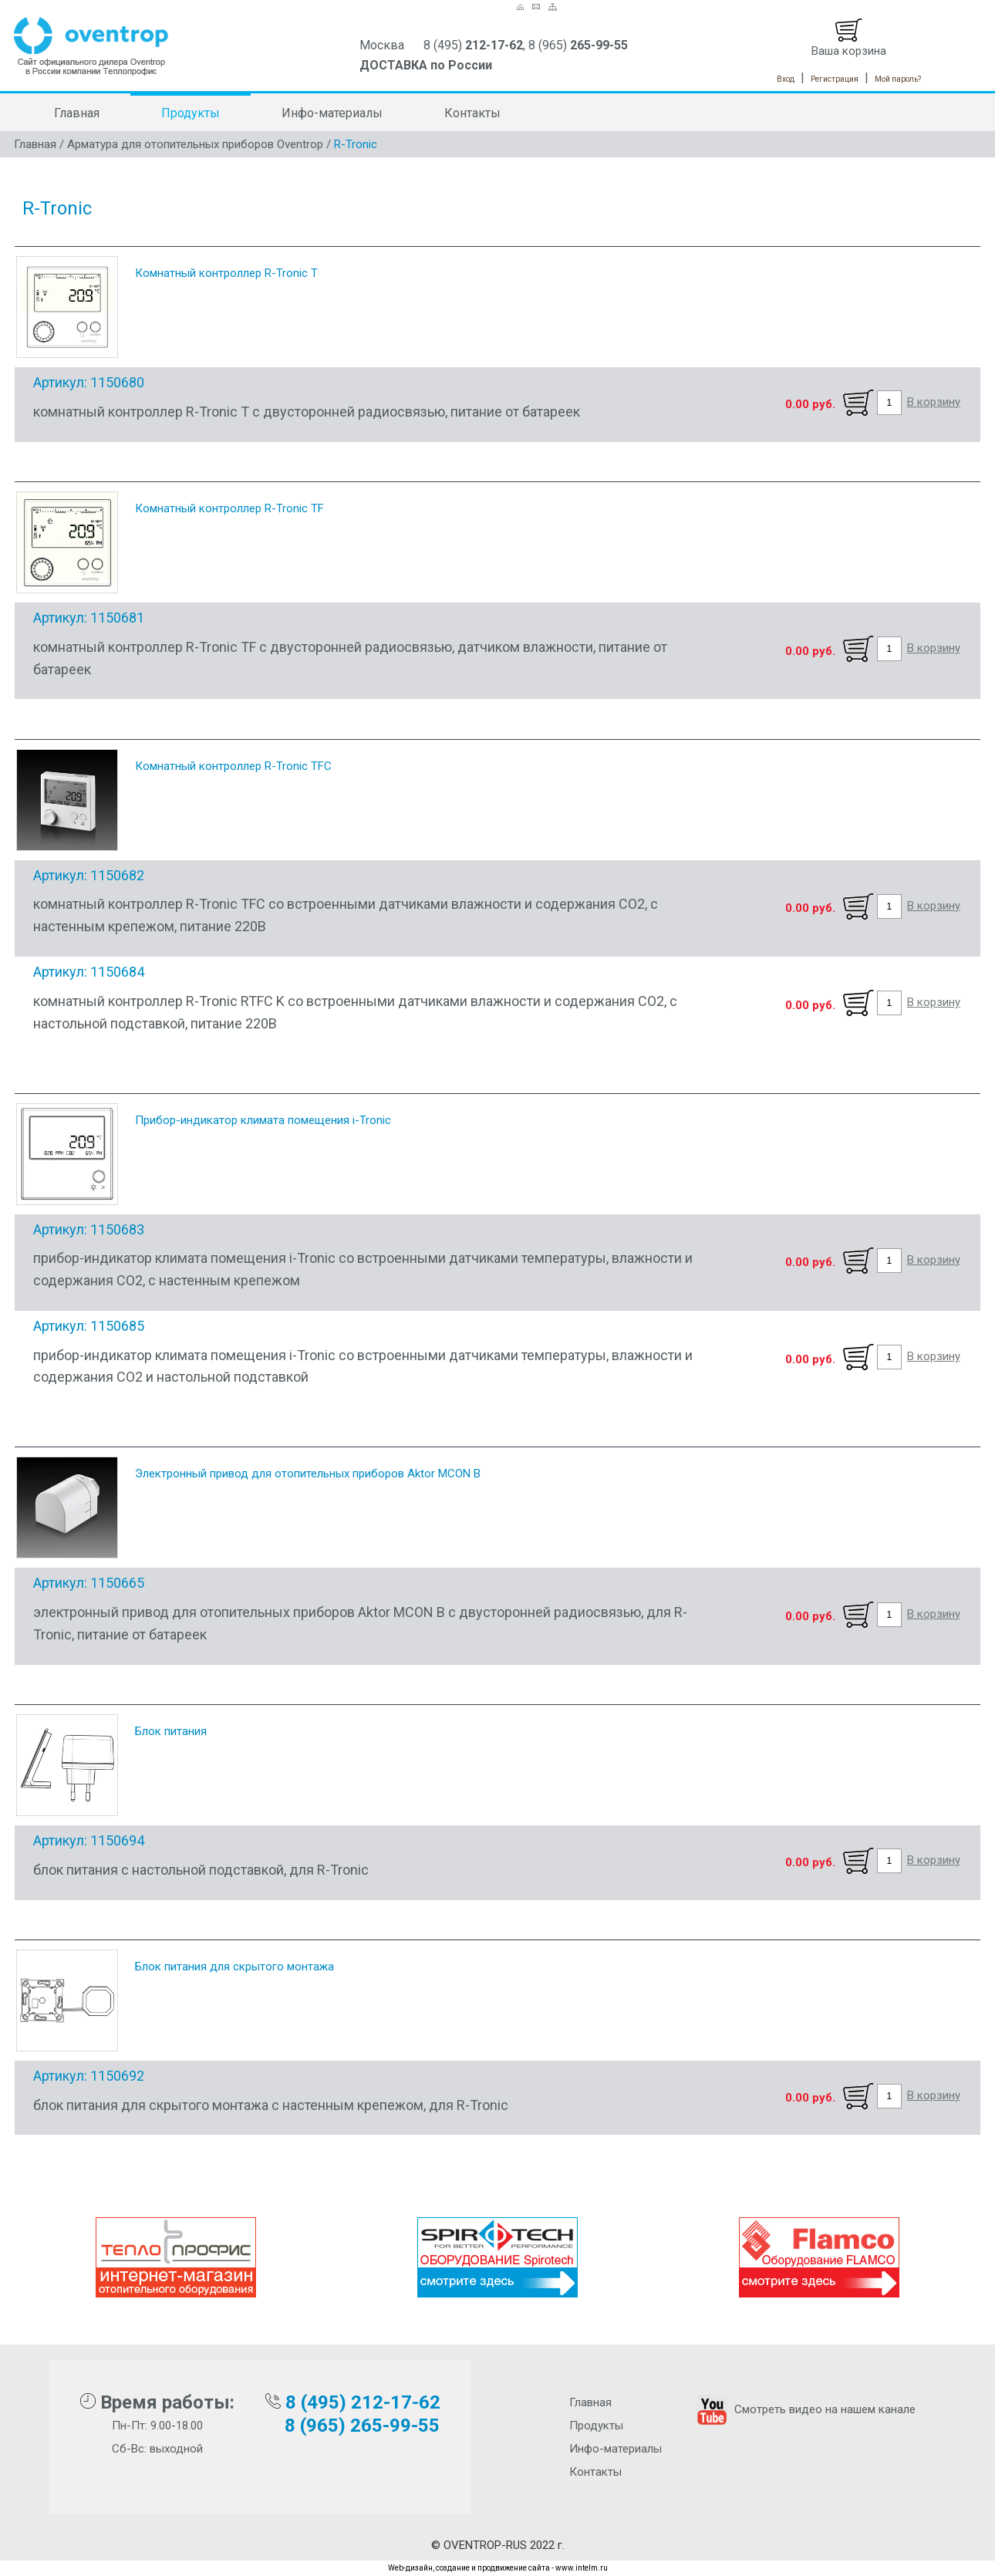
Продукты (190, 113)
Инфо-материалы (332, 113)
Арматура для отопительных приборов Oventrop (195, 144)
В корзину (933, 402)
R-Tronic (355, 144)
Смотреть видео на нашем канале (804, 2409)
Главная (77, 113)
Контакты (472, 113)
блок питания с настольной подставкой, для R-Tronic (201, 1870)
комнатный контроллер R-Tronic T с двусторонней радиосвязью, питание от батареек (306, 411)
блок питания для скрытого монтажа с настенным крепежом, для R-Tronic (270, 2105)
